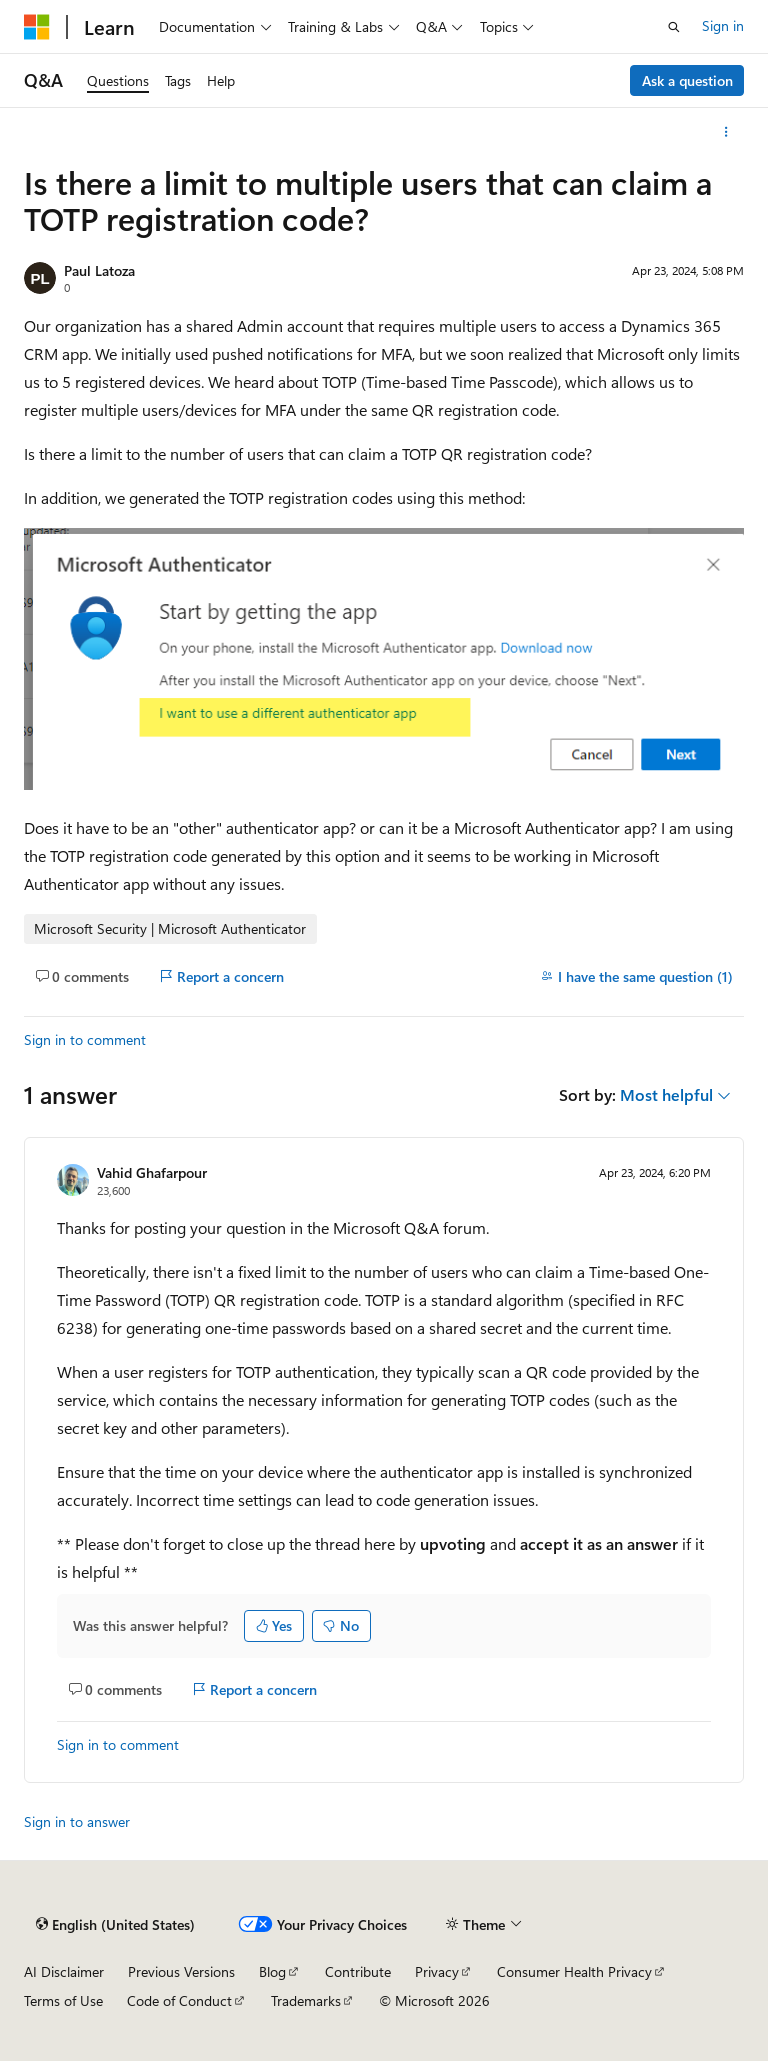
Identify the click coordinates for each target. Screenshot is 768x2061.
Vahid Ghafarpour (152, 1172)
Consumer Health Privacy (574, 1971)
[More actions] (726, 132)
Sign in (723, 25)
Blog (272, 1971)
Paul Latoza (99, 270)
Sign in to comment (85, 1039)
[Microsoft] (37, 27)
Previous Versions (181, 1971)
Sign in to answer (77, 1821)
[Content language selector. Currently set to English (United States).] (115, 1925)
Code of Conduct (179, 2000)
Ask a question (687, 80)
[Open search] (674, 27)
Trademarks (306, 2000)
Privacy (437, 1971)
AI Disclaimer (64, 1971)
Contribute (358, 1971)
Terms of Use (63, 2000)
